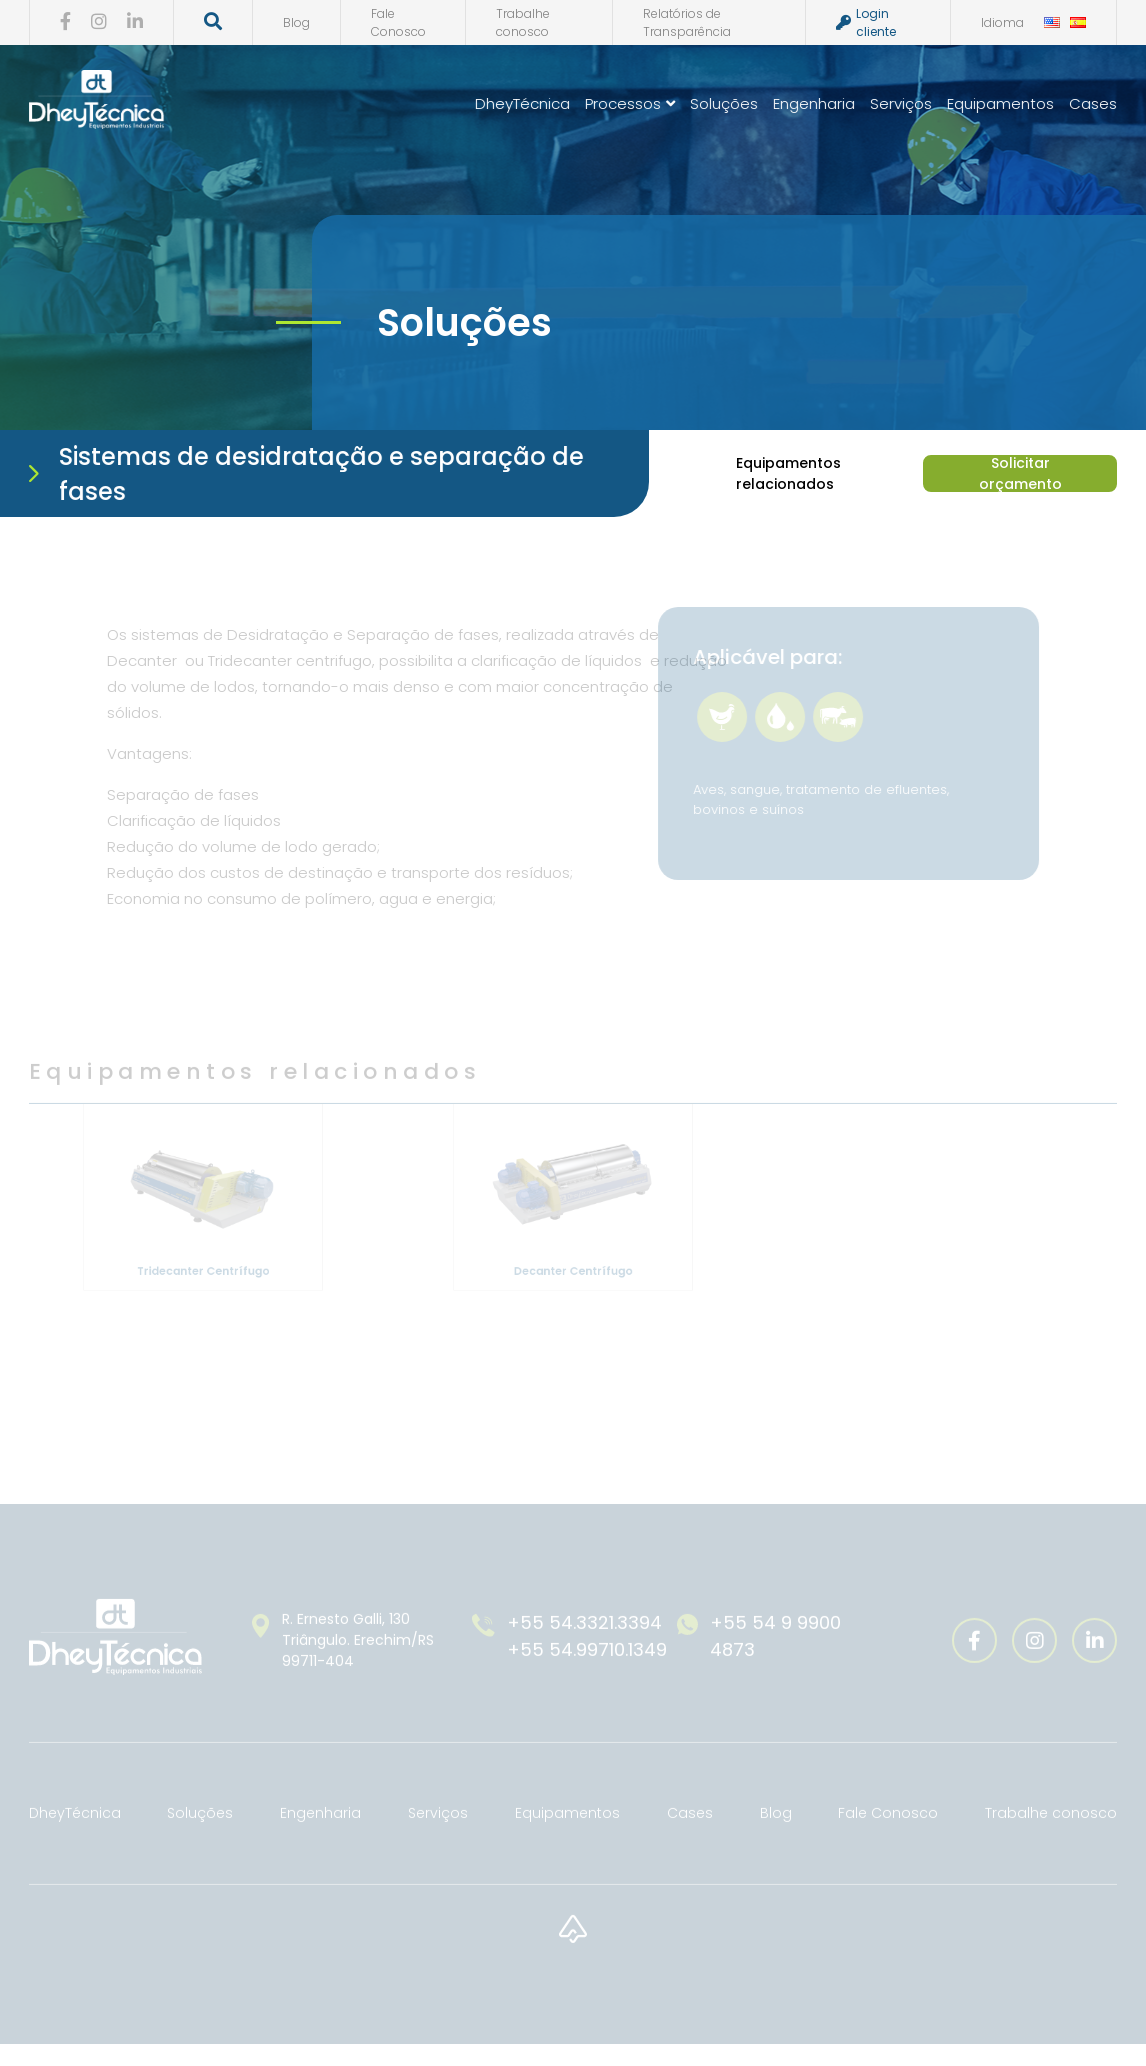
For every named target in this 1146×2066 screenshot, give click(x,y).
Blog (294, 22)
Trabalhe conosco (521, 22)
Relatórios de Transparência (685, 22)
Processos (632, 103)
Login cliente (864, 22)
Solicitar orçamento (1018, 473)
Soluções (726, 103)
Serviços (903, 103)
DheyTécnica (524, 103)
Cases (1095, 103)
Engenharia (816, 103)
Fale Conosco (396, 22)
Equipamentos (1002, 103)
